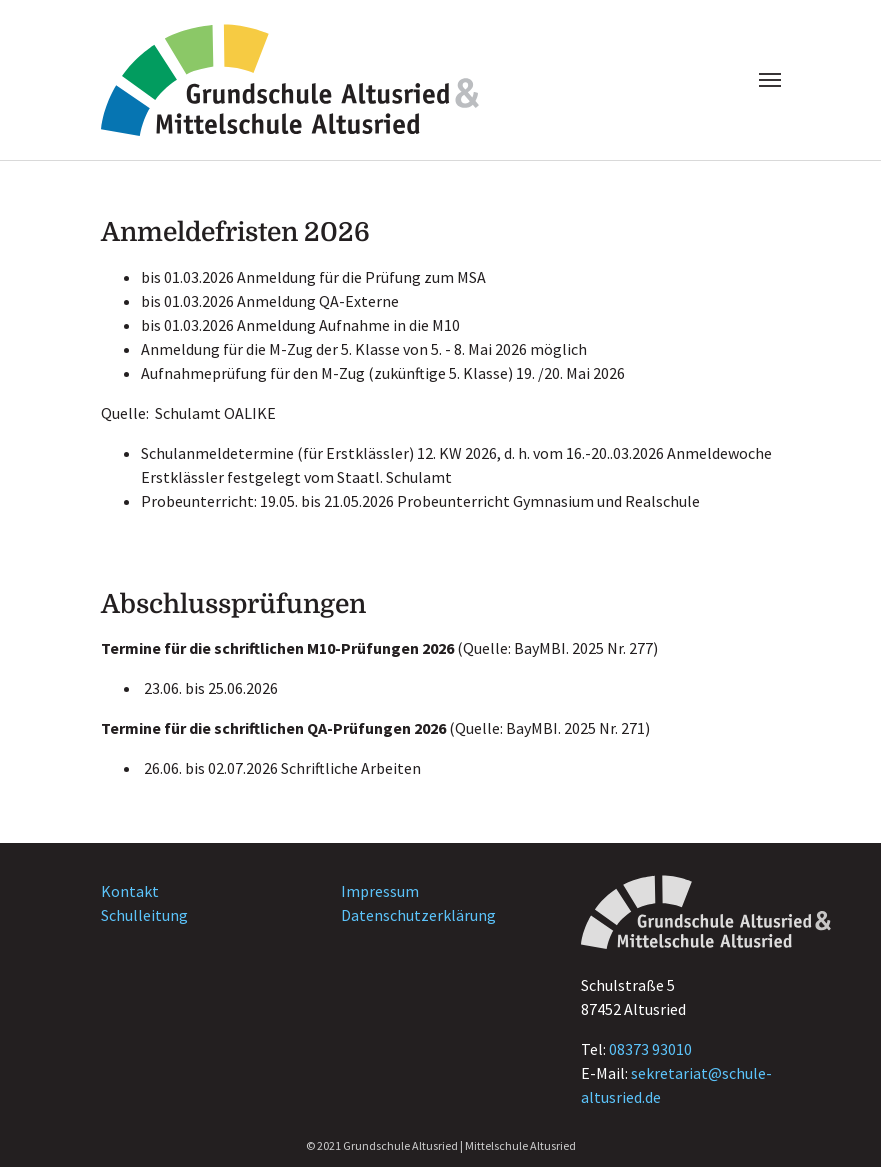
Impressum (380, 891)
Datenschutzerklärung (418, 915)
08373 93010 (650, 1049)
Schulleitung (144, 915)
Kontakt (130, 891)
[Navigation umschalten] (770, 80)
